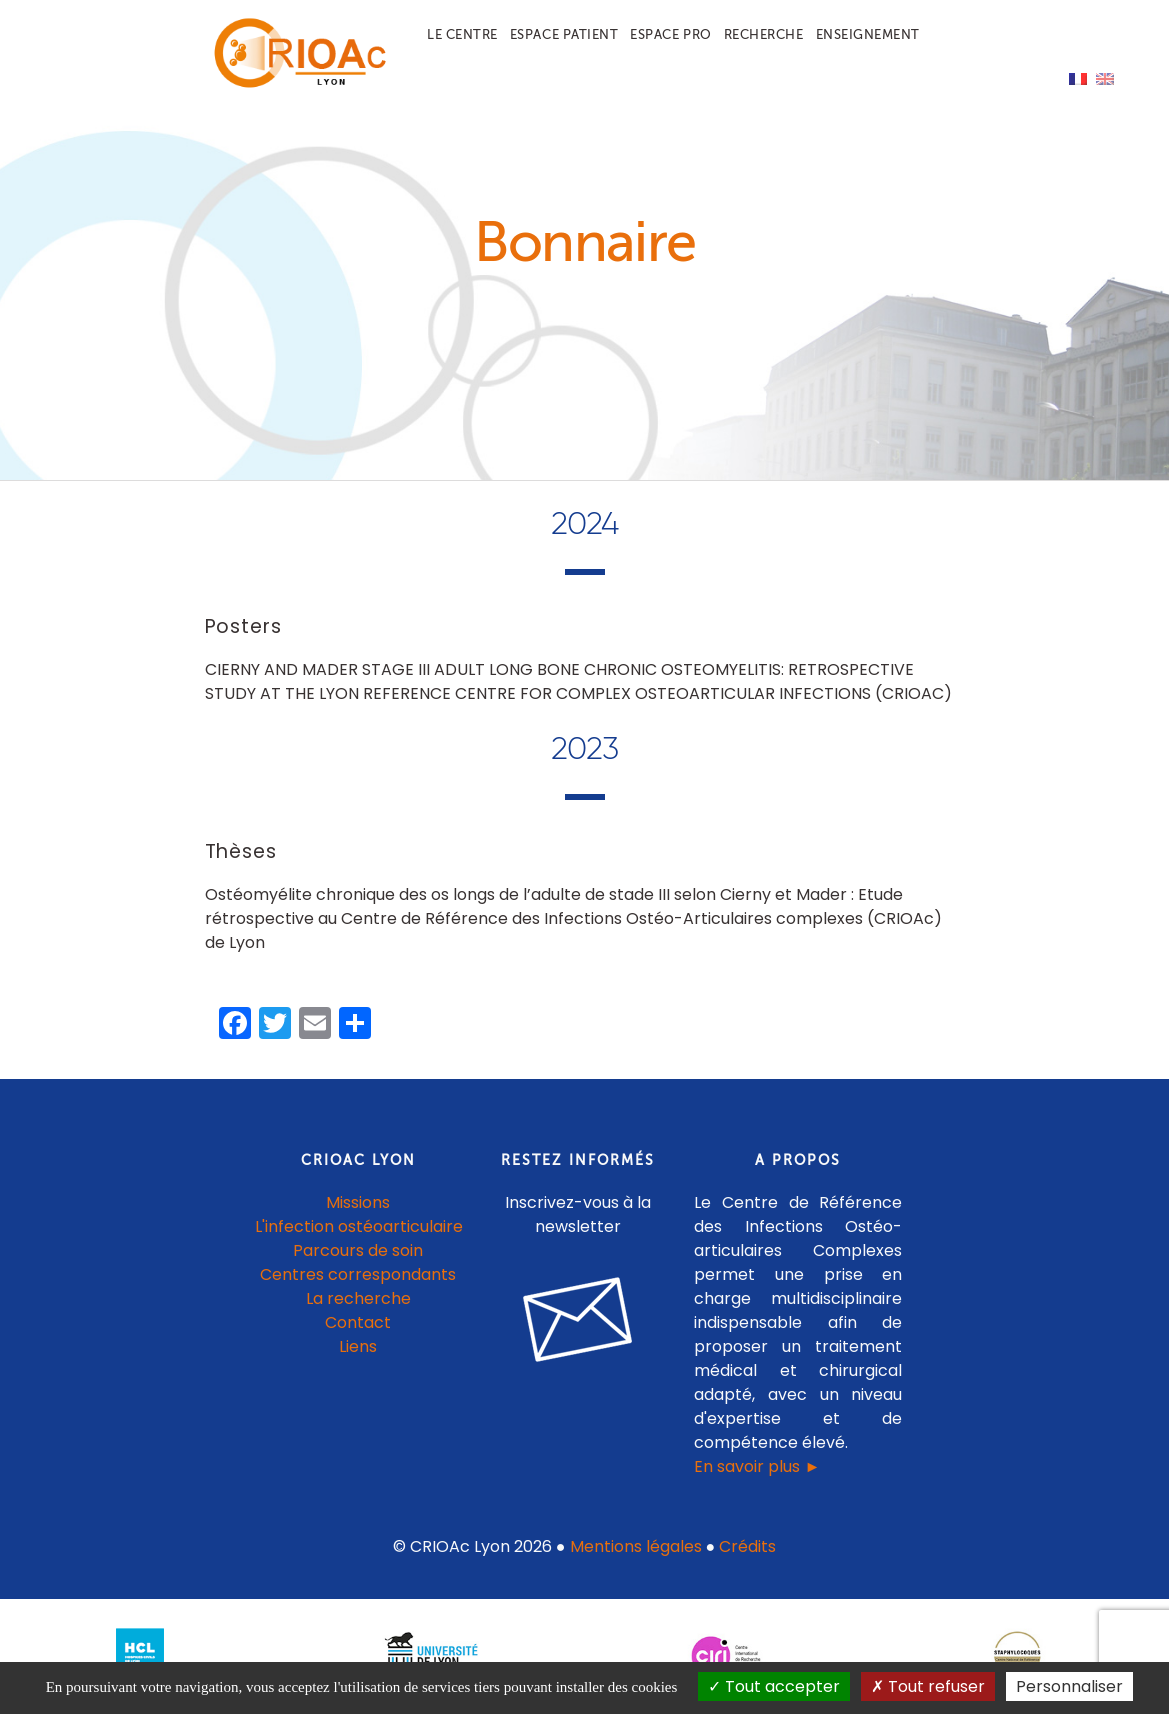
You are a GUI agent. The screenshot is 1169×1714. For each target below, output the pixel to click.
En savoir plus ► (757, 1466)
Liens (358, 1346)
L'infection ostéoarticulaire (359, 1226)
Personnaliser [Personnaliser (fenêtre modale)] (1069, 1686)
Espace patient (564, 34)
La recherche (358, 1298)
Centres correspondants (358, 1274)
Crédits (747, 1546)
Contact (358, 1322)
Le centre (462, 34)
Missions (358, 1202)
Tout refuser (928, 1686)
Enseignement (868, 34)
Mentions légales (636, 1546)
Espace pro (670, 34)
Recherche (764, 34)
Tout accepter (774, 1686)
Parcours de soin (358, 1250)
